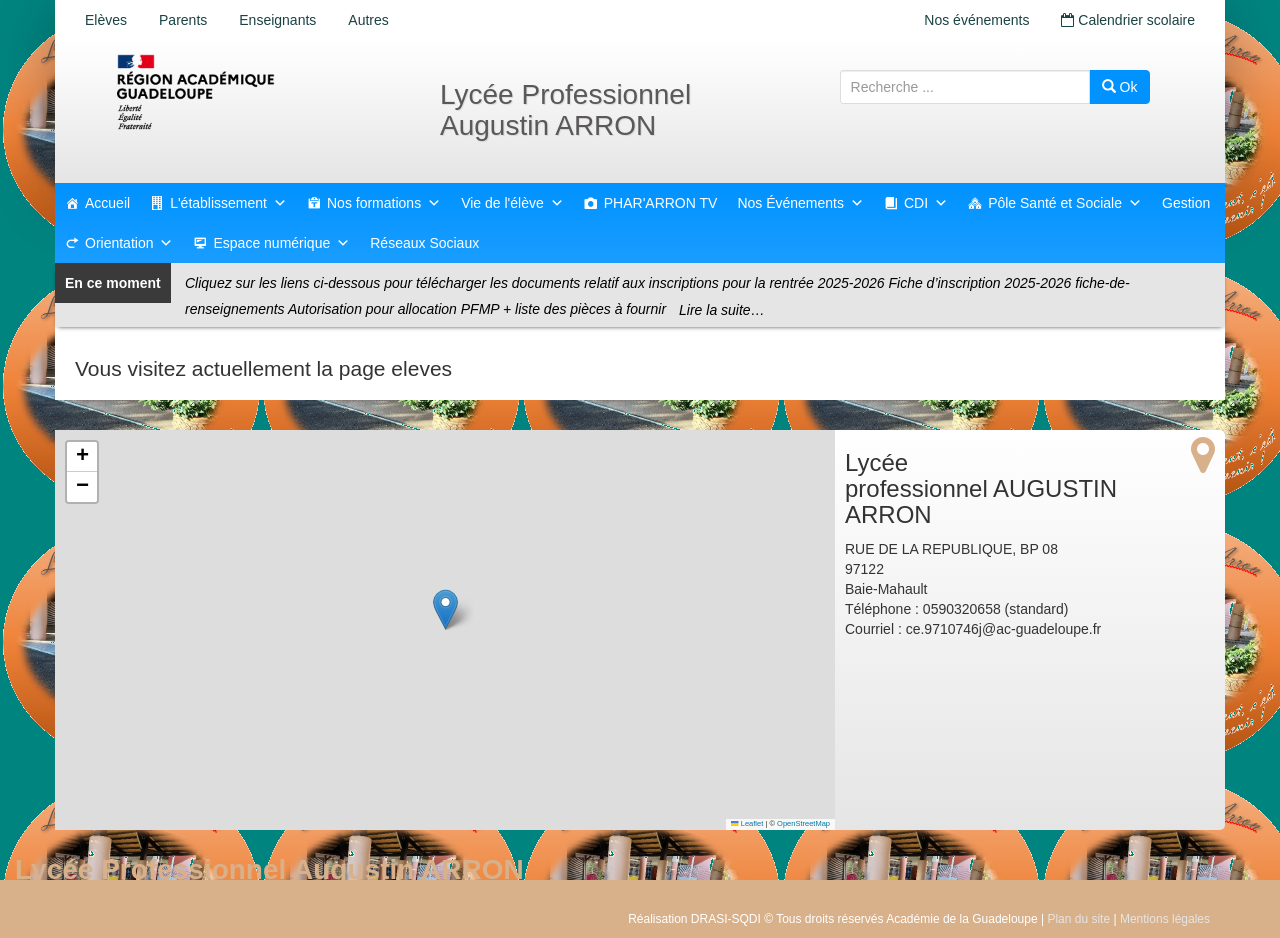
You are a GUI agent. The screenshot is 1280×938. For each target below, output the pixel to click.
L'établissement (228, 203)
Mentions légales (1165, 919)
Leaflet (747, 823)
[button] (445, 609)
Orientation (129, 243)
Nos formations (384, 203)
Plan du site (1078, 919)
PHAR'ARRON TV (661, 203)
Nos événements (976, 20)
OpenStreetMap (803, 823)
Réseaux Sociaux (424, 243)
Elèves (106, 20)
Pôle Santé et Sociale (1065, 203)
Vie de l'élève (512, 203)
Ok (1120, 87)
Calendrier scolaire (1128, 20)
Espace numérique (281, 243)
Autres (368, 20)
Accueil (107, 203)
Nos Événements (800, 203)
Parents (183, 20)
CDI (926, 203)
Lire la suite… (722, 310)
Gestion (1186, 203)
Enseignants (277, 20)
